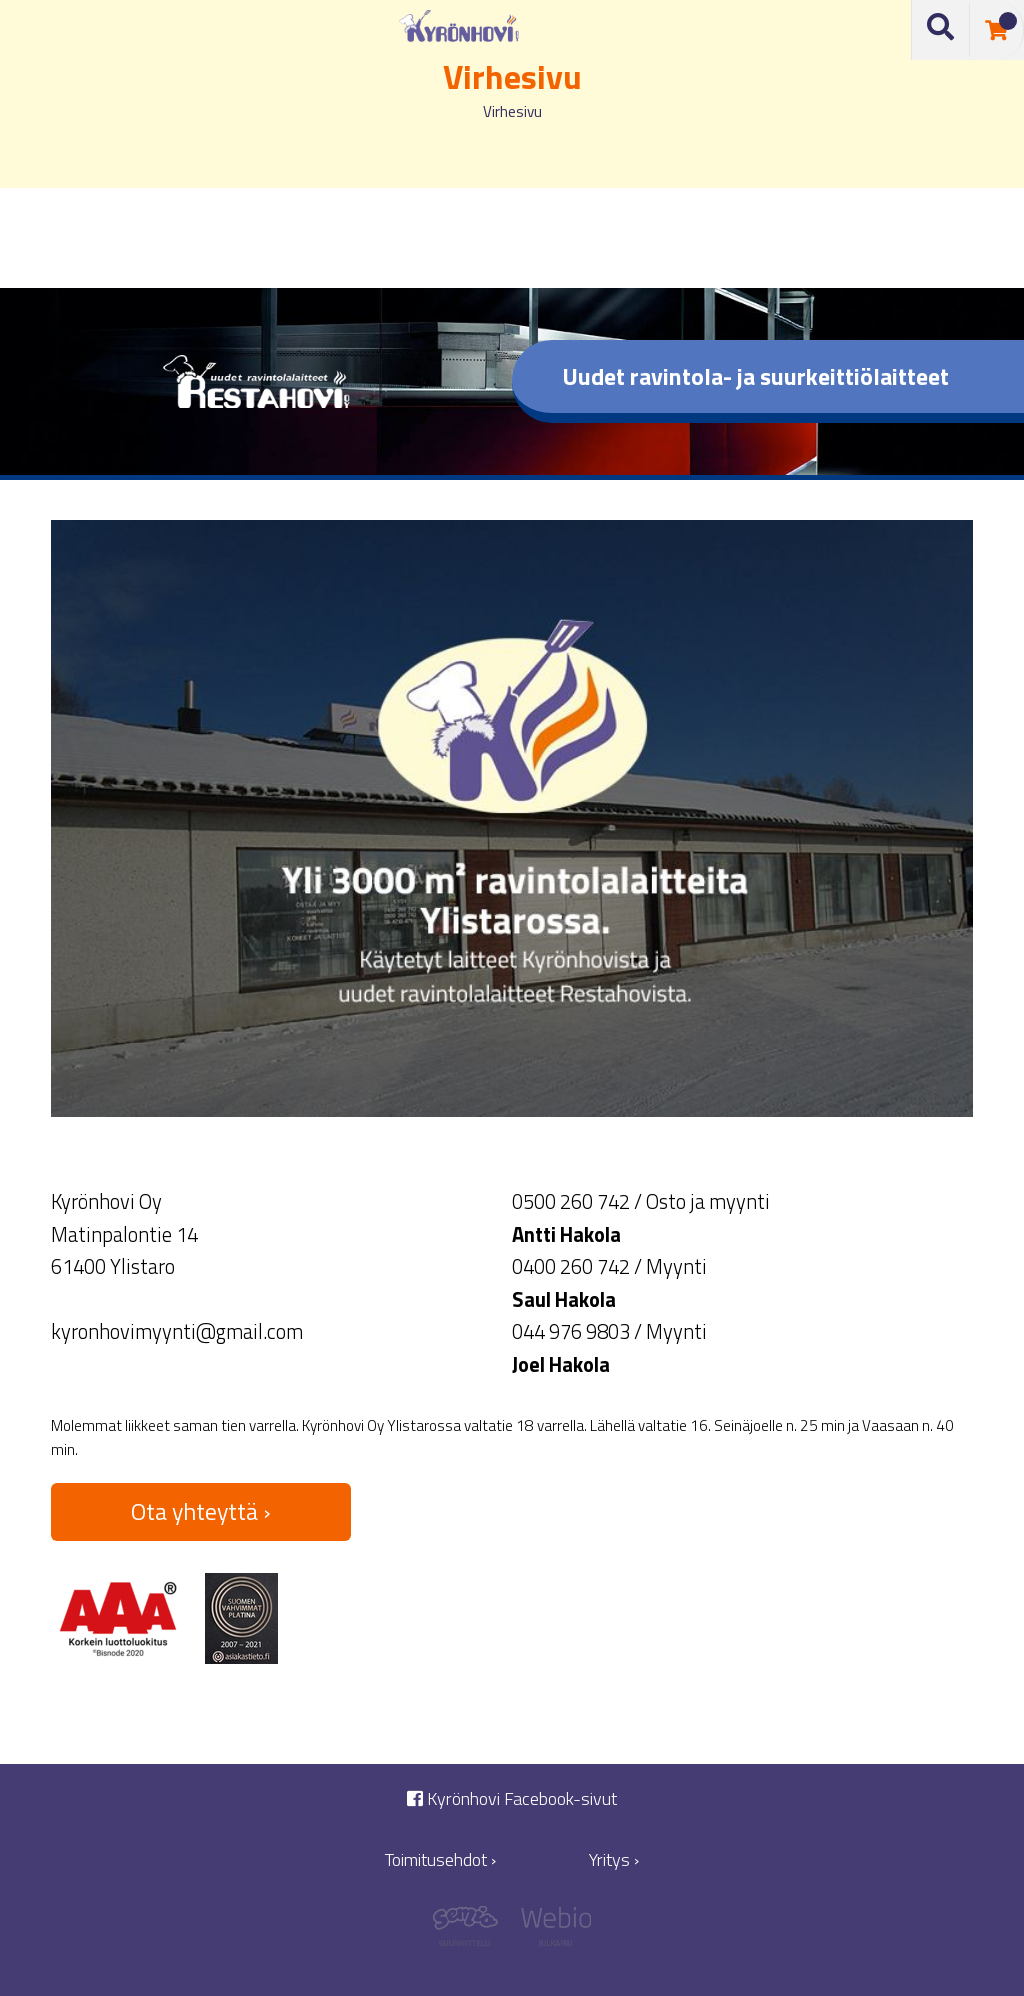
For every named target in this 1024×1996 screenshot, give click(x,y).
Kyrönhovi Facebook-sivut (512, 1798)
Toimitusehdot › (440, 1859)
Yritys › (614, 1859)
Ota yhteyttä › (201, 1511)
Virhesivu (512, 111)
